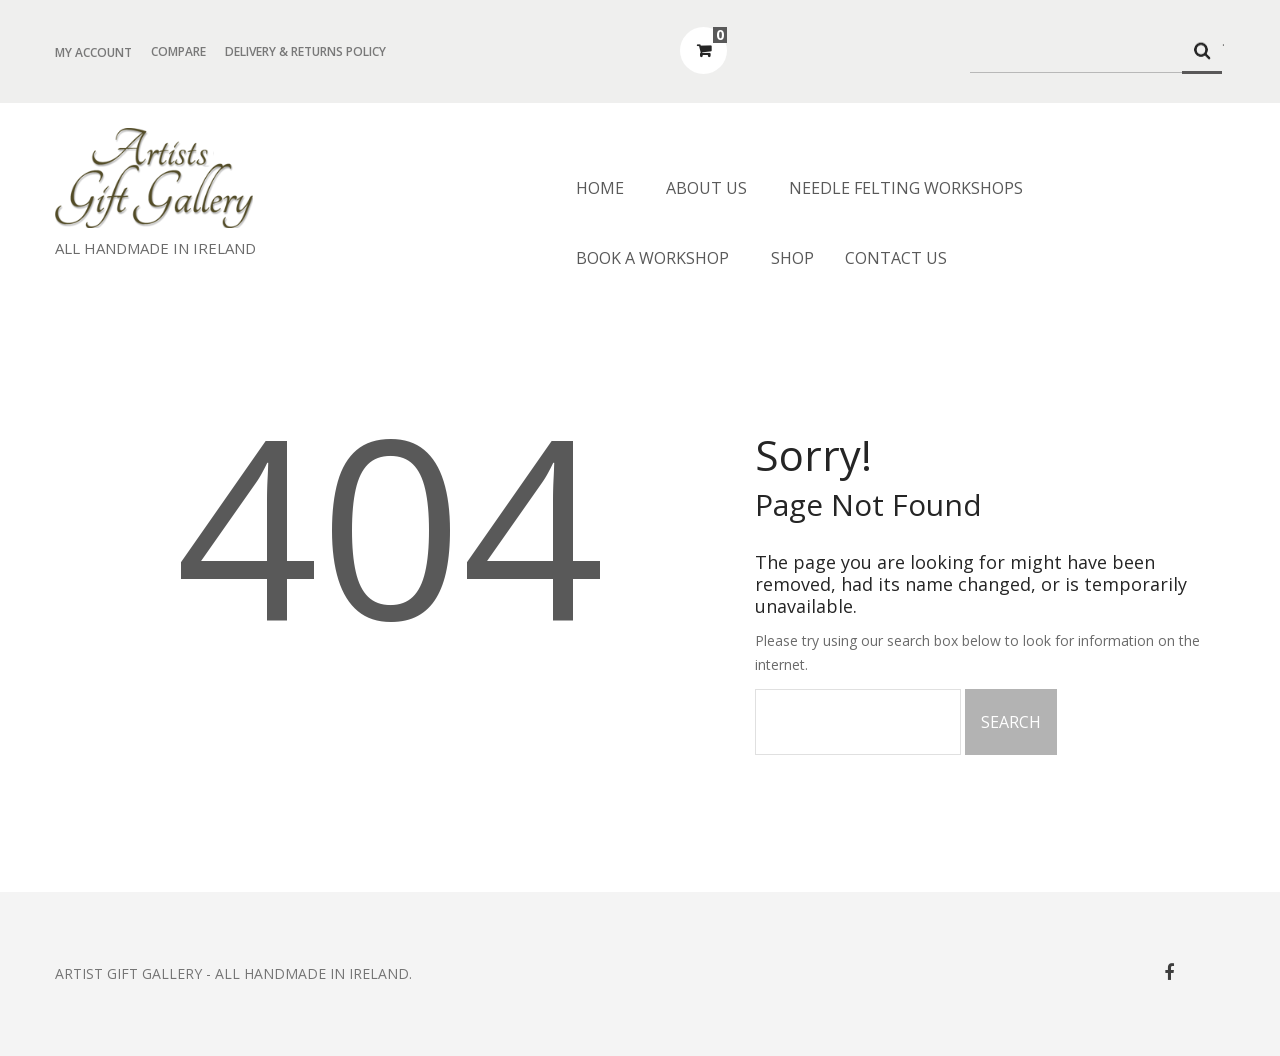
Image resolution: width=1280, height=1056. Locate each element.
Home (600, 188)
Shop (792, 258)
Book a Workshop (652, 258)
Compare (178, 51)
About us (706, 188)
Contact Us (896, 258)
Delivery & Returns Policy (305, 51)
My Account (93, 52)
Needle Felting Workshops (906, 188)
